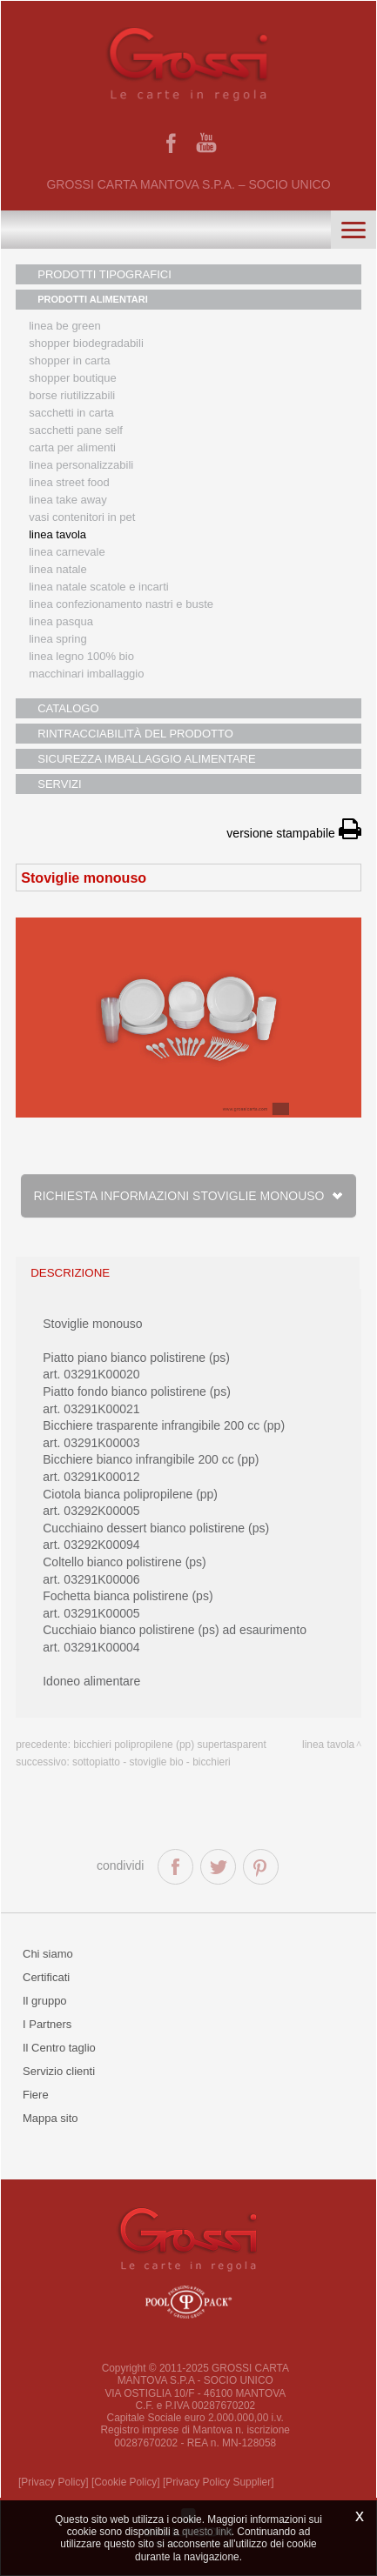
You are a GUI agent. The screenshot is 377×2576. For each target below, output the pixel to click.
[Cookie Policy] (125, 2482)
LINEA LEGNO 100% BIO (81, 656)
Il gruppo (45, 2000)
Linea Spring (58, 638)
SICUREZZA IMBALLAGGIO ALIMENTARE (146, 758)
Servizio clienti (59, 2071)
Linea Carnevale (66, 551)
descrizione (70, 1272)
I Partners (47, 2024)
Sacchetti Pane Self (76, 430)
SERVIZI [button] (59, 784)
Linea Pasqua (61, 621)
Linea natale (58, 569)
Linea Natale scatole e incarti (98, 586)
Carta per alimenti (72, 447)
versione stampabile (293, 833)
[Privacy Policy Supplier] (218, 2482)
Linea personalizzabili (81, 464)
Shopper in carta (69, 360)
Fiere (36, 2094)
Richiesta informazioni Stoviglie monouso (189, 1196)
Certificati (46, 1977)
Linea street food (69, 482)
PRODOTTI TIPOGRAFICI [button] (104, 274)
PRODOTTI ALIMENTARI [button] (92, 299)
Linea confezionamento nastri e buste (121, 604)
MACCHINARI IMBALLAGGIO (86, 673)
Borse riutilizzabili (72, 395)
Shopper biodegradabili (86, 343)
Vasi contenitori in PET (82, 517)
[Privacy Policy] (53, 2482)
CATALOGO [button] (67, 708)
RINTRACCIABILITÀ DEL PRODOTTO (135, 733)
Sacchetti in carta (71, 412)
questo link (207, 2532)
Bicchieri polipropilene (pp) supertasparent (169, 1744)
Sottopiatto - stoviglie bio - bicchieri (151, 1762)
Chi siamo (48, 1953)
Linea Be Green (64, 325)
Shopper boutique (72, 377)
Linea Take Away (68, 499)
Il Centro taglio (59, 2047)
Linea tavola (57, 534)
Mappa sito (50, 2118)
